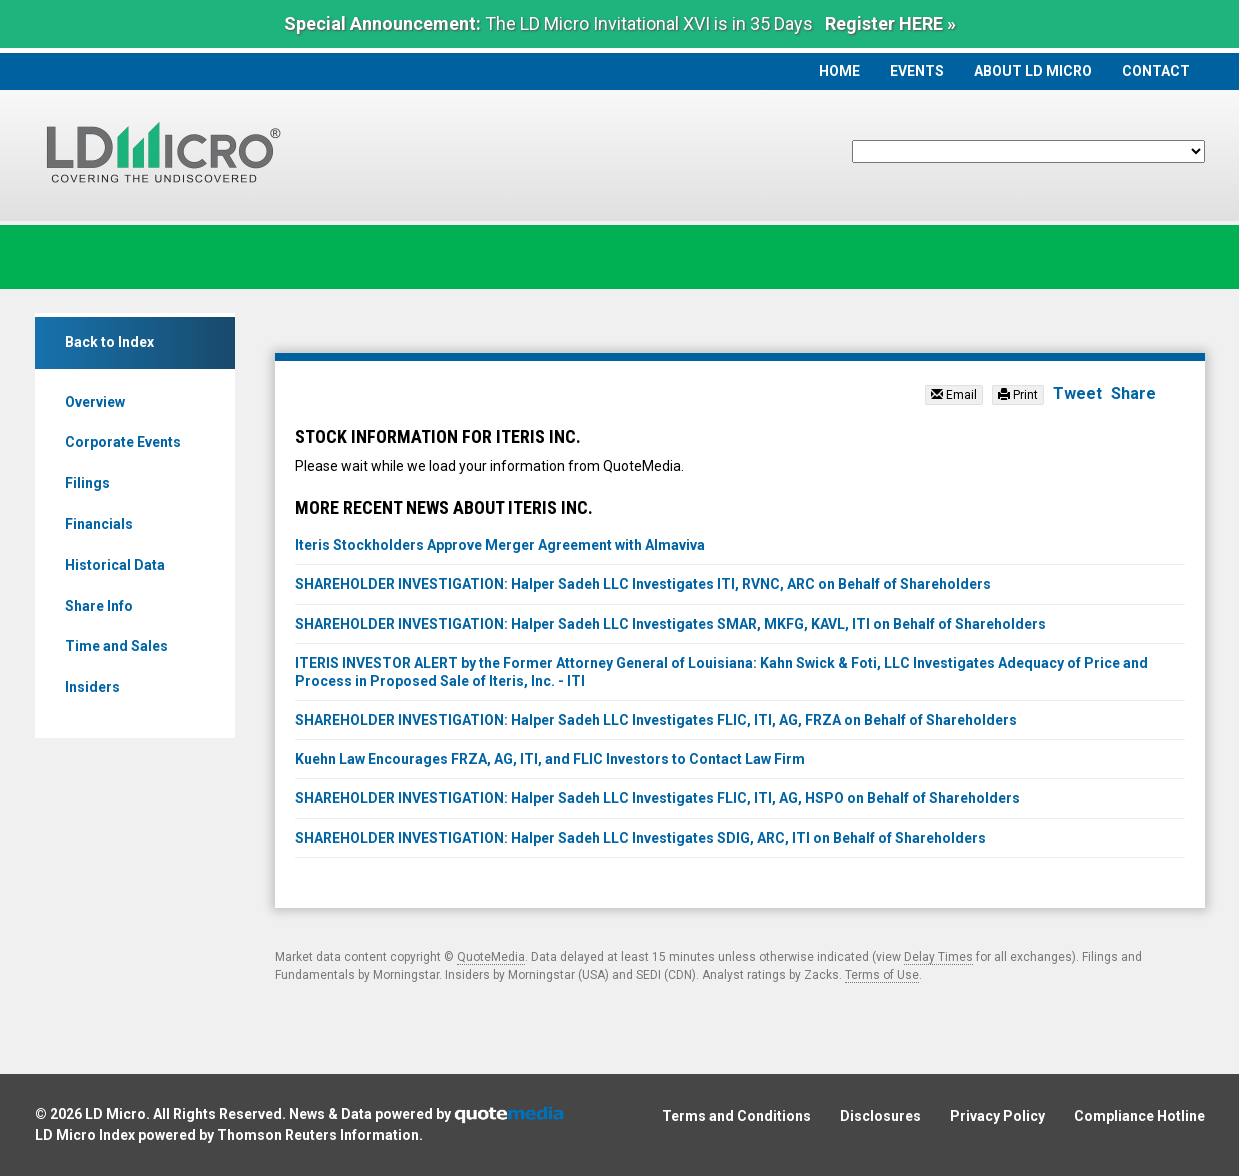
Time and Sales (116, 646)
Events (917, 71)
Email (954, 395)
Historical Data (115, 565)
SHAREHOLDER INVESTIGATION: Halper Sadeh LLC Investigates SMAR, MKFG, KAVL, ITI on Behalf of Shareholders (670, 624)
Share (1133, 393)
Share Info (99, 606)
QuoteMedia (491, 957)
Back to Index (109, 342)
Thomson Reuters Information (318, 1135)
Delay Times (938, 957)
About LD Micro (1033, 71)
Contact (1156, 71)
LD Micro (115, 1114)
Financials (99, 524)
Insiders (92, 687)
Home (839, 71)
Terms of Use (882, 975)
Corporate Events (123, 442)
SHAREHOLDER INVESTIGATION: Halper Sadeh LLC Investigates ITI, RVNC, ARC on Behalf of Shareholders (643, 584)
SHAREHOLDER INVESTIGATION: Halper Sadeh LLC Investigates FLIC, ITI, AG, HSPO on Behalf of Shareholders (657, 798)
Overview (95, 402)
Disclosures (880, 1116)
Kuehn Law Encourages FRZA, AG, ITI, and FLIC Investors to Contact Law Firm (550, 759)
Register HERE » (890, 23)
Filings (87, 483)
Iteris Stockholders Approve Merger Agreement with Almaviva (500, 545)
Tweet (1077, 393)
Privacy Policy (997, 1116)
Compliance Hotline (1139, 1116)
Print (1018, 395)
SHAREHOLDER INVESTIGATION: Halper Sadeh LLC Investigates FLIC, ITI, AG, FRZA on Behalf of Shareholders (656, 720)
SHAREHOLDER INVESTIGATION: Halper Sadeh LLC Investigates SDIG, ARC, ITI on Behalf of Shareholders (640, 838)
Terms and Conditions (736, 1116)
